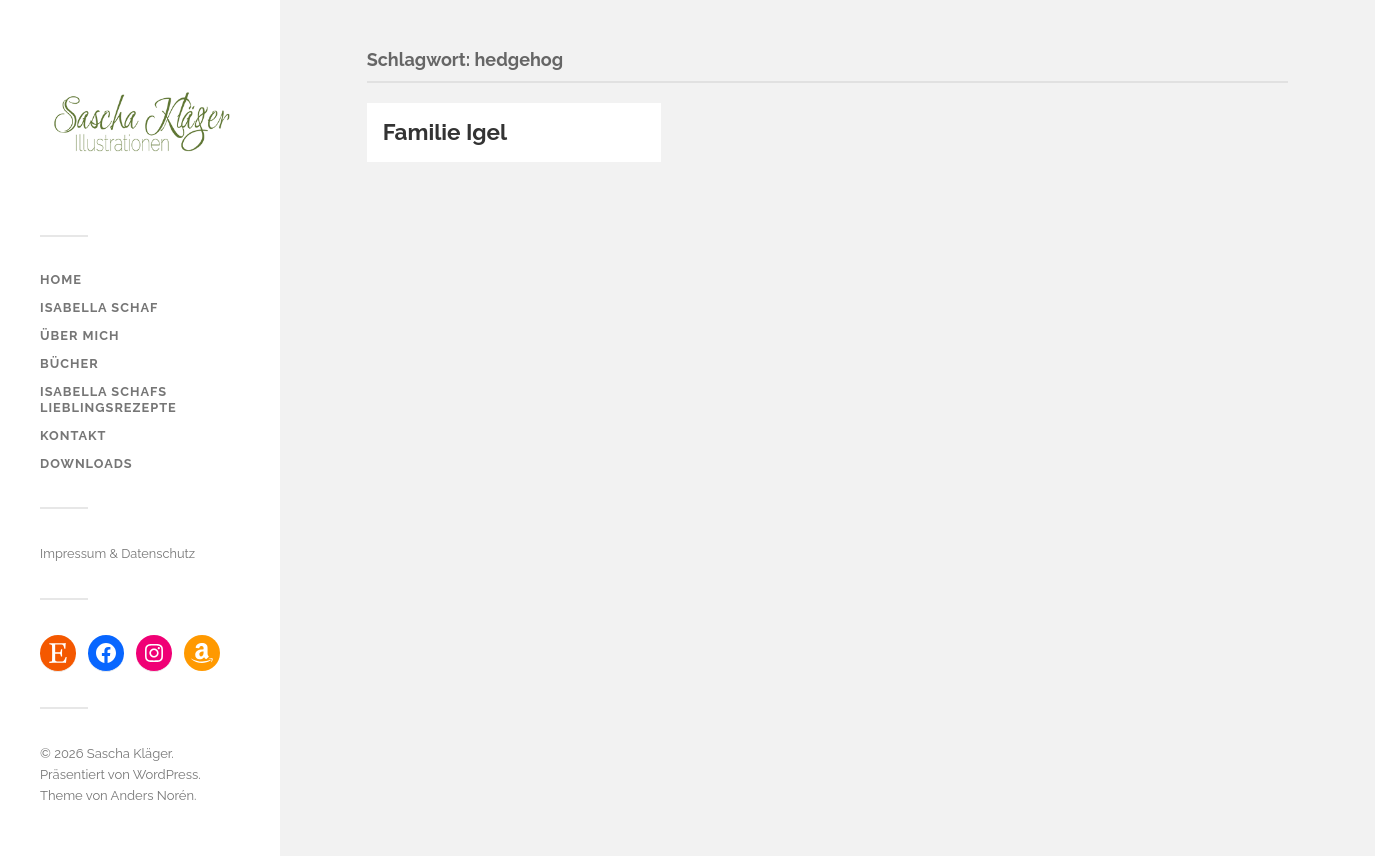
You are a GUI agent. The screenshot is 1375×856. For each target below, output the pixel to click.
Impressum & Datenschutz (117, 553)
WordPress (166, 774)
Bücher (69, 363)
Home (61, 279)
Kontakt (73, 435)
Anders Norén (152, 795)
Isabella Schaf (99, 307)
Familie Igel (445, 132)
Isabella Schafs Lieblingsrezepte (108, 399)
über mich (79, 335)
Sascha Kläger (129, 753)
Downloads (86, 463)
